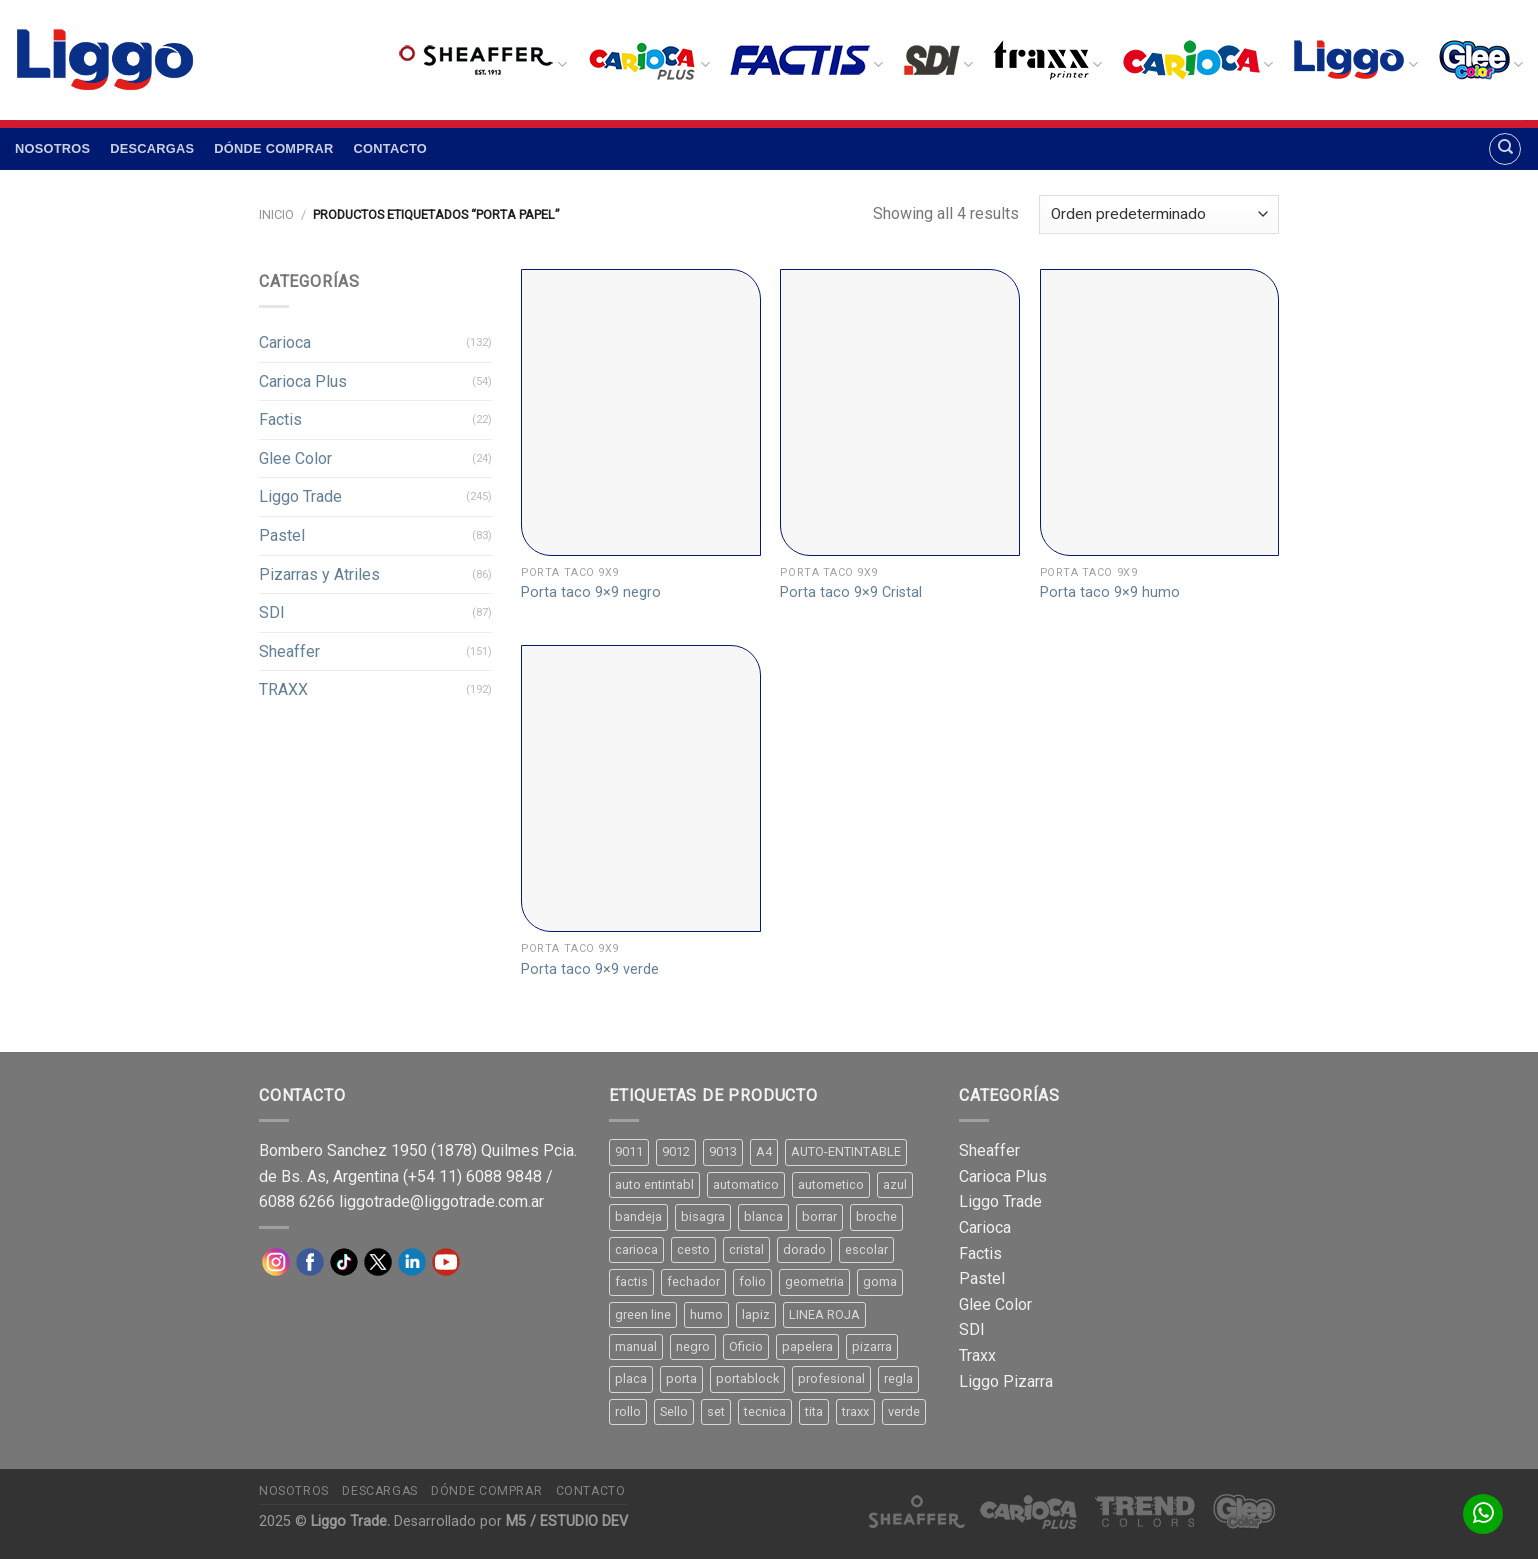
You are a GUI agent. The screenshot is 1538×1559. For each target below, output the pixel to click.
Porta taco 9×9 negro (591, 592)
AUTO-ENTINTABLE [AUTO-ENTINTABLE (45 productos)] (846, 1151)
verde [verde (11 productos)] (904, 1411)
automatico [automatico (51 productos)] (746, 1184)
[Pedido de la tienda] (1159, 214)
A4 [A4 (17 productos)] (764, 1151)
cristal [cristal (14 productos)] (746, 1249)
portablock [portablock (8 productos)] (747, 1378)
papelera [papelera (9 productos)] (807, 1346)
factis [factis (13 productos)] (631, 1281)
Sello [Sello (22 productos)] (674, 1411)
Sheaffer (289, 651)
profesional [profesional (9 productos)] (831, 1378)
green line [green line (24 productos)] (643, 1314)
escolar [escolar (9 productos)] (866, 1249)
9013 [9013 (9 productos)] (723, 1151)
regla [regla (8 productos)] (898, 1378)
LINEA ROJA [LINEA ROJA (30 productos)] (824, 1314)
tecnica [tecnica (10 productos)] (765, 1411)
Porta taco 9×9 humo (1110, 592)
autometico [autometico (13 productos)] (831, 1184)
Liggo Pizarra (1006, 1381)
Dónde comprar (273, 148)
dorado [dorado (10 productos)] (804, 1249)
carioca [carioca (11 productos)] (636, 1249)
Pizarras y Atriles (319, 574)
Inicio (276, 214)
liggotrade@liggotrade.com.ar (441, 1201)
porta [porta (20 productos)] (681, 1378)
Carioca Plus (303, 381)
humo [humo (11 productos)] (706, 1314)
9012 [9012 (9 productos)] (676, 1151)
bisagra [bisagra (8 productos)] (703, 1216)
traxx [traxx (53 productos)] (855, 1411)
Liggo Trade (300, 496)
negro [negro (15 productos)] (693, 1346)
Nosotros (52, 148)
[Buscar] (1505, 149)
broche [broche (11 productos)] (876, 1216)
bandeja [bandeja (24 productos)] (638, 1216)
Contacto (390, 148)
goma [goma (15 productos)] (880, 1281)
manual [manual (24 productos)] (636, 1346)
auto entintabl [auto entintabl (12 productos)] (654, 1184)
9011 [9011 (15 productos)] (629, 1151)
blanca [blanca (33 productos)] (763, 1216)
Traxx (977, 1355)
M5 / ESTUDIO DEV (567, 1521)
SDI (272, 612)
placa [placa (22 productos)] (631, 1378)
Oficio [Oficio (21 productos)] (746, 1346)
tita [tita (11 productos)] (814, 1411)
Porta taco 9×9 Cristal (851, 592)
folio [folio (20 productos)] (752, 1281)
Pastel (282, 535)
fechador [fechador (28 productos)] (693, 1281)
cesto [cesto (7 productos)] (693, 1249)
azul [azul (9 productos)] (895, 1184)
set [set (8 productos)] (716, 1411)
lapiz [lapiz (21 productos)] (756, 1314)
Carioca (285, 342)
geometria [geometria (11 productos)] (814, 1281)
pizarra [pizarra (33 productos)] (872, 1346)
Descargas (152, 148)
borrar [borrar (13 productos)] (819, 1216)
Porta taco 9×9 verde (590, 969)
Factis (280, 419)
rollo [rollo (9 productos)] (628, 1411)
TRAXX (283, 689)
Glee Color (295, 458)
